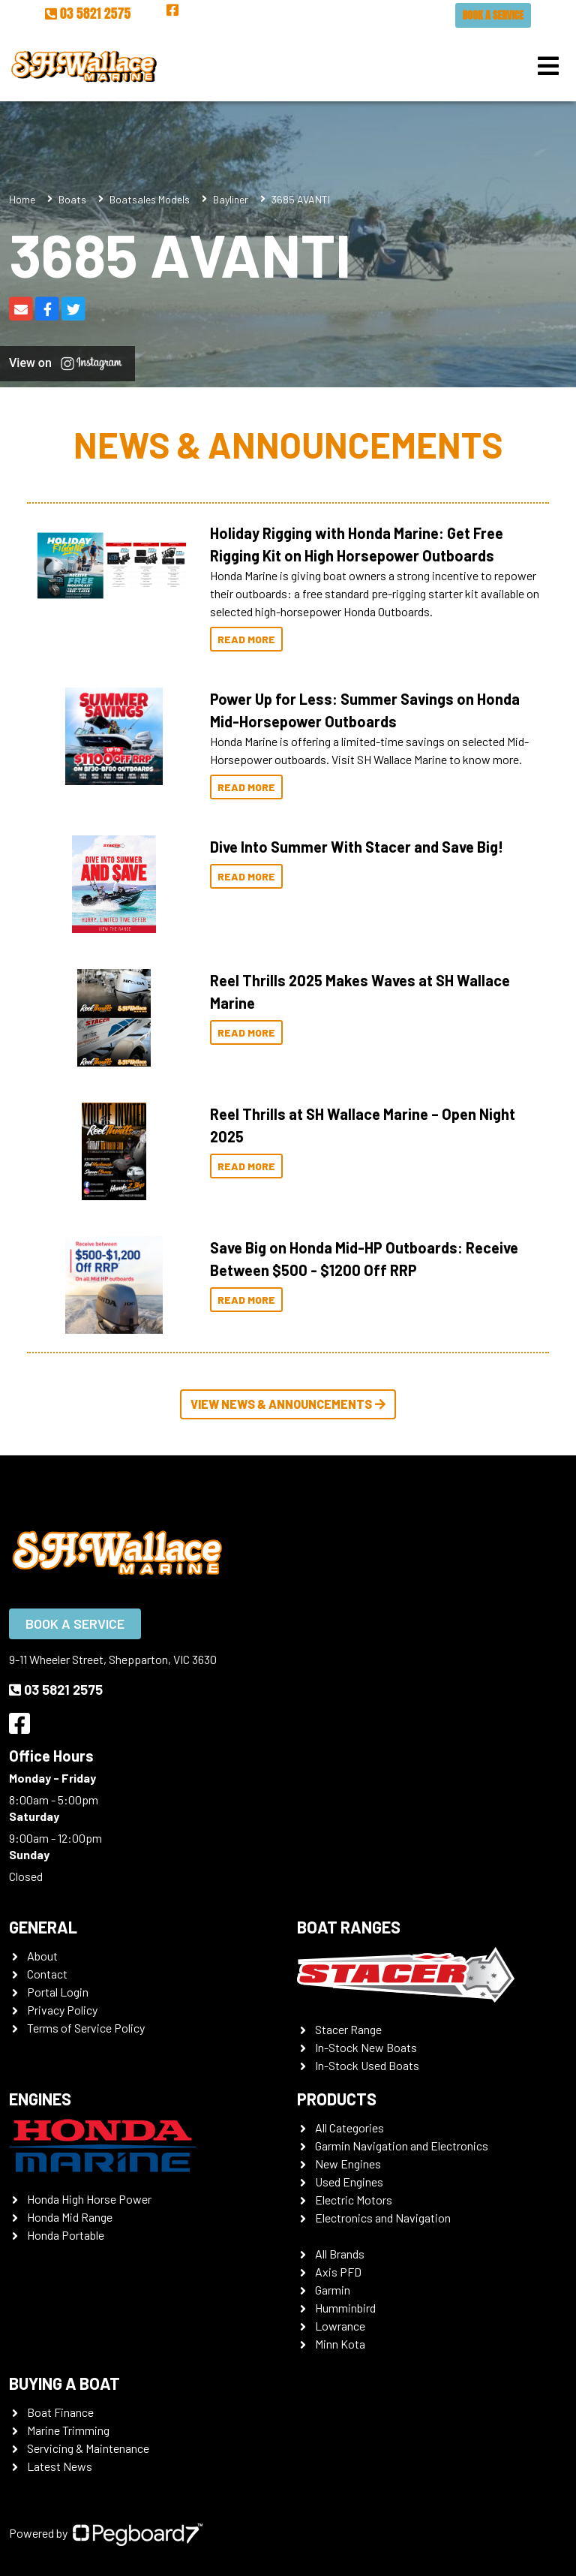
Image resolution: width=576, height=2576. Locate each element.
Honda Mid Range (69, 2217)
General (43, 1927)
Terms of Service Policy (86, 2028)
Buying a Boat (64, 2383)
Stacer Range (348, 2029)
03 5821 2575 (87, 13)
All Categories (349, 2127)
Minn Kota (340, 2344)
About (42, 1956)
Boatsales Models (150, 199)
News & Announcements (288, 444)
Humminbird (345, 2308)
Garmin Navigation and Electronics (401, 2145)
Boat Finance (60, 2412)
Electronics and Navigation (383, 2217)
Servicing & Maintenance (88, 2448)
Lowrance (340, 2326)
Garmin (332, 2290)
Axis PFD (338, 2272)
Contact (47, 1974)
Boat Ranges (348, 1927)
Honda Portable (65, 2235)
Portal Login (57, 1992)
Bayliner (230, 199)
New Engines (348, 2163)
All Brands (339, 2253)
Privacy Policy (62, 2010)
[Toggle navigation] (548, 66)
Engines (40, 2098)
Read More (246, 639)
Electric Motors (353, 2199)
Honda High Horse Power (89, 2199)
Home (22, 199)
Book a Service (493, 15)
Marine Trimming (68, 2430)
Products (336, 2098)
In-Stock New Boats (366, 2047)
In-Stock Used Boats (367, 2065)
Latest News (59, 2466)
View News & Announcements (288, 1404)
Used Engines (349, 2181)
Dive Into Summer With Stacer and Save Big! (356, 847)
